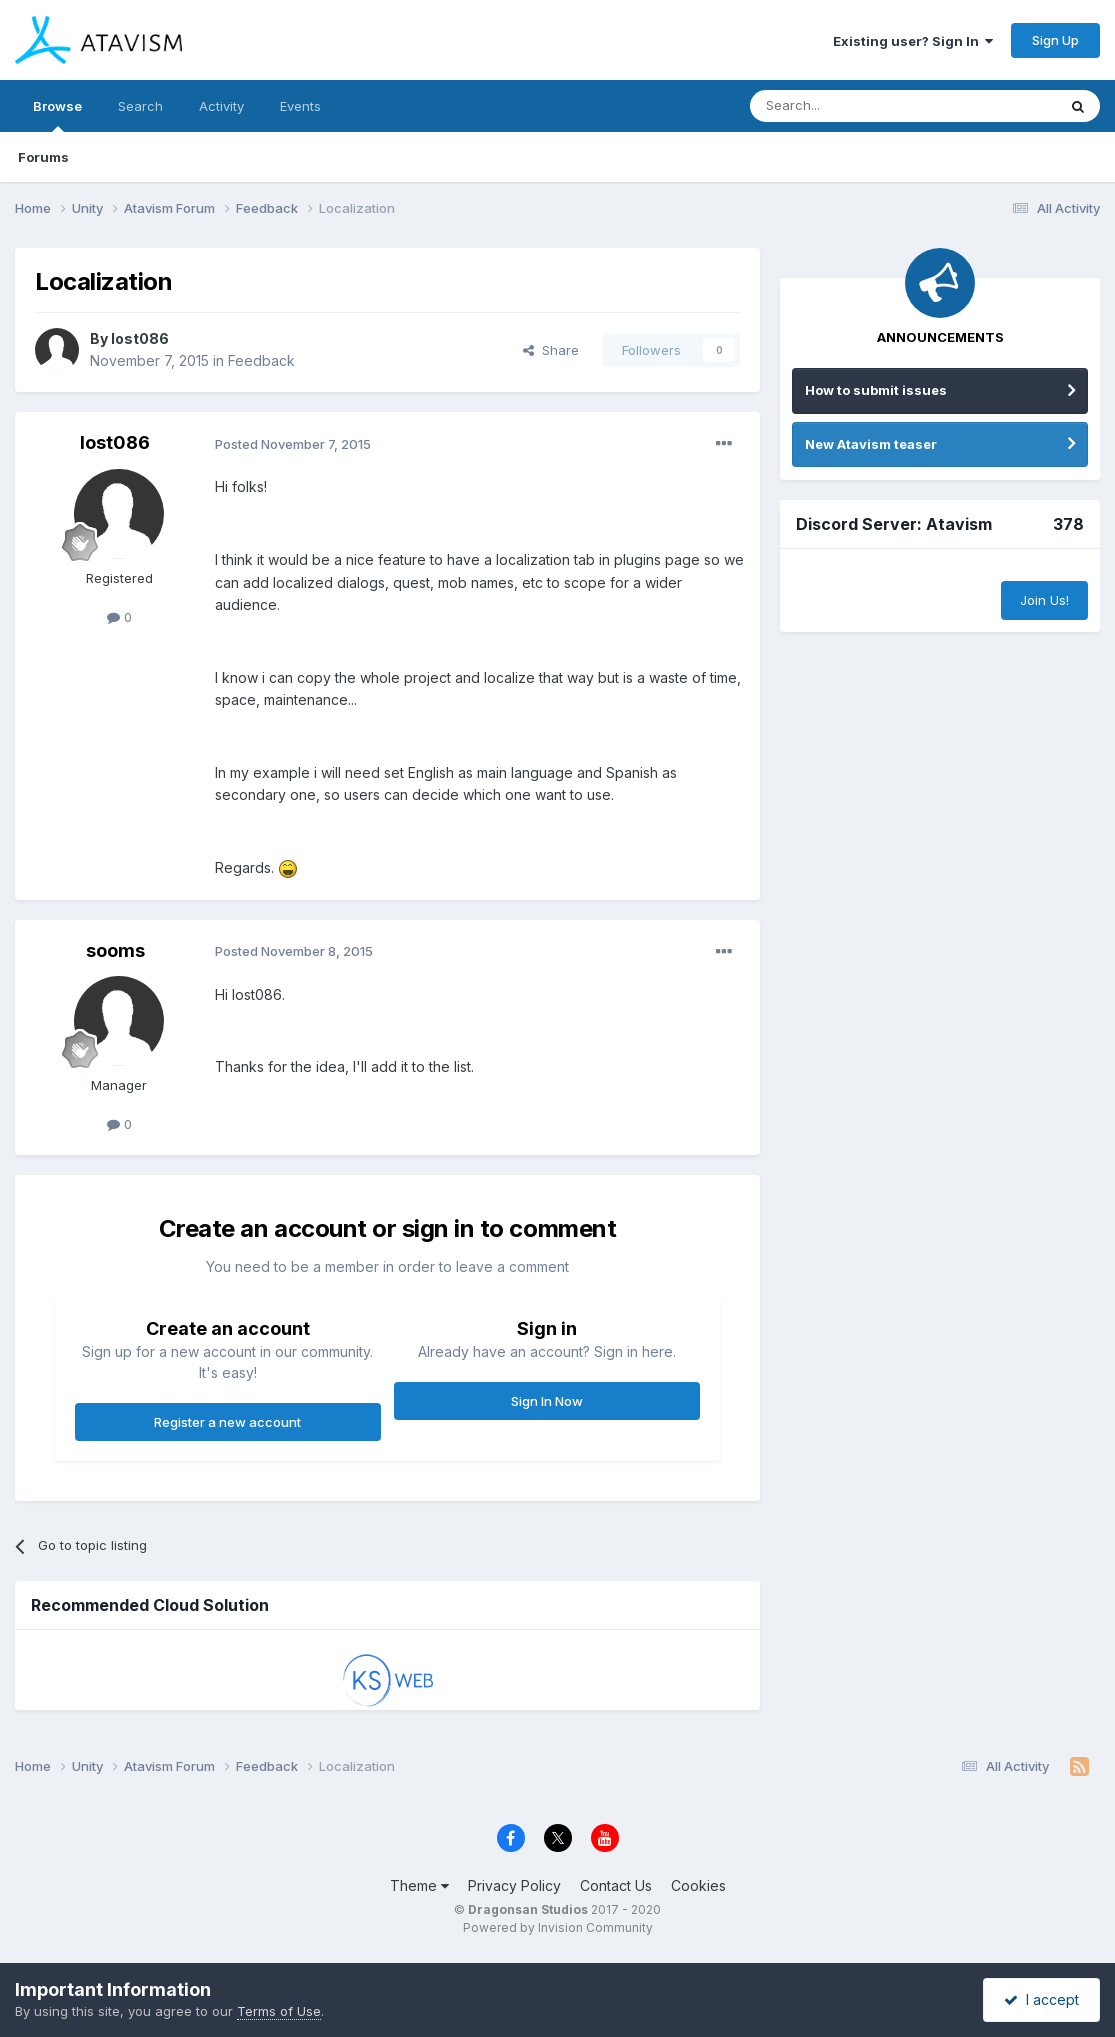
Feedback (261, 360)
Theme (419, 1885)
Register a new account (227, 1422)
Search (140, 106)
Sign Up (1055, 40)
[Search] (852, 106)
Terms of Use (279, 2011)
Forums (43, 157)
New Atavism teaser (871, 444)
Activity (221, 106)
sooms (115, 950)
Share (551, 350)
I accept (1041, 1999)
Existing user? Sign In (913, 41)
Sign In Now (547, 1401)
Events (300, 106)
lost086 (140, 338)
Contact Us (616, 1885)
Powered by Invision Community (558, 1927)
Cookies (698, 1885)
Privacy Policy (514, 1885)
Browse (57, 115)
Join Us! (1044, 600)
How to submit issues (876, 390)
